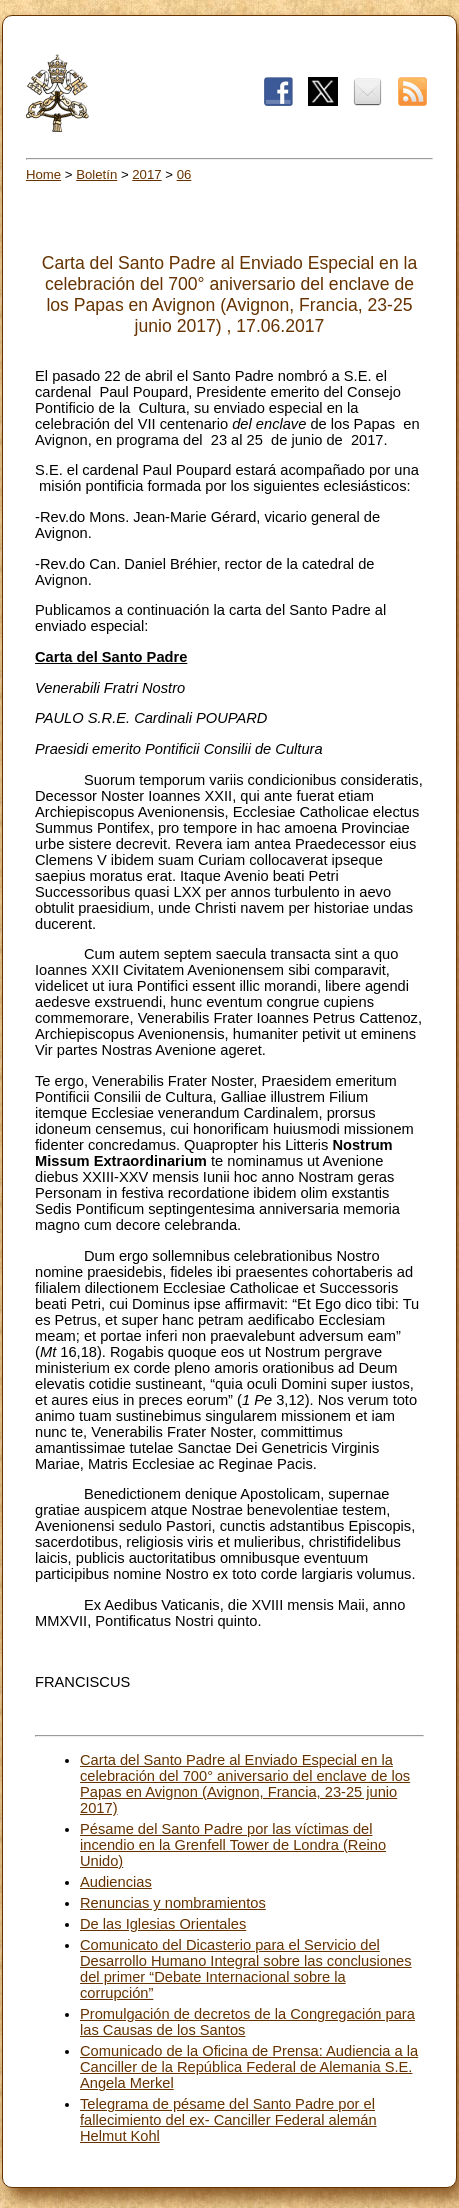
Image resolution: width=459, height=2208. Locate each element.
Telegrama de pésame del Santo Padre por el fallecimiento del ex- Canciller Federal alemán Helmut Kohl (228, 2120)
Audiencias (116, 1882)
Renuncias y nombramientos (173, 1903)
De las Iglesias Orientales (163, 1924)
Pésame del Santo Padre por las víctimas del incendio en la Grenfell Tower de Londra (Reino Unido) (233, 1845)
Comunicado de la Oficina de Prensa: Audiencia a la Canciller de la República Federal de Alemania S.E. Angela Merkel (249, 2067)
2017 (146, 174)
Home (43, 174)
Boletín (96, 174)
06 (184, 174)
